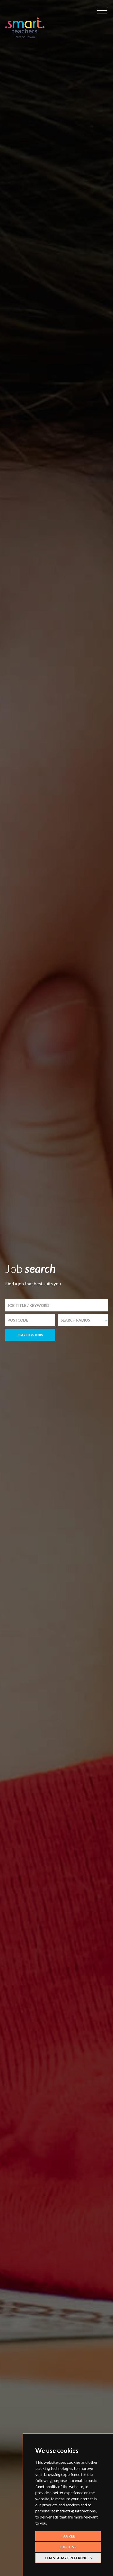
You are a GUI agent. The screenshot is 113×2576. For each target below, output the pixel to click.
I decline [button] (68, 2547)
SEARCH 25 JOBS (30, 1335)
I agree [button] (68, 2536)
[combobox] (83, 1320)
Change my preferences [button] (68, 2558)
